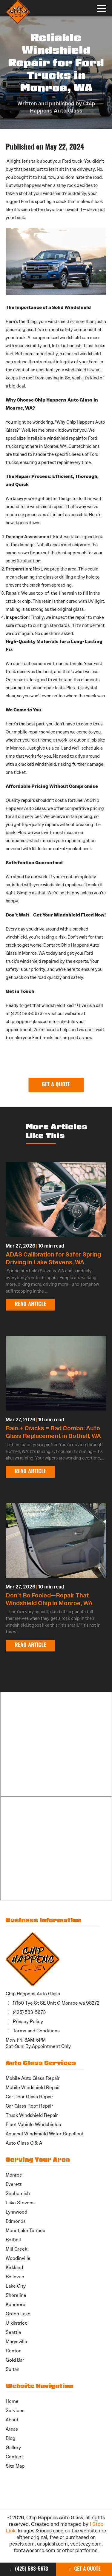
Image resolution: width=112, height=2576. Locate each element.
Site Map (15, 2466)
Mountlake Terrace (25, 2230)
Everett (14, 2184)
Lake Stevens (20, 2203)
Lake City (16, 2286)
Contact (14, 2457)
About (12, 2420)
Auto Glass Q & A (24, 2143)
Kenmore (15, 2304)
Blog (10, 2438)
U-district (16, 2323)
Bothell (13, 2240)
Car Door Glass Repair (29, 2097)
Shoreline (16, 2295)
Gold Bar (15, 2360)
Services (15, 2410)
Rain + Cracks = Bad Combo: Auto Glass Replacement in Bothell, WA (53, 1432)
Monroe (14, 2175)
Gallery (13, 2447)
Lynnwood (16, 2212)
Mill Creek (16, 2249)
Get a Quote (84, 2569)
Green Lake (18, 2314)
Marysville (16, 2341)
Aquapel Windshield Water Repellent (45, 2134)
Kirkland (14, 2267)
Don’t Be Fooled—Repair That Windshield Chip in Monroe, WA (49, 1599)
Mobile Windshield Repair (33, 2087)
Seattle (13, 2332)
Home (12, 2401)
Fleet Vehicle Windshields (33, 2124)
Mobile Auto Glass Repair (33, 2078)
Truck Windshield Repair (32, 2115)
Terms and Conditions (33, 2031)
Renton (14, 2351)
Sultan (12, 2369)
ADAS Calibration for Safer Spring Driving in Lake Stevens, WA (53, 1258)
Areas (12, 2429)
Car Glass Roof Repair (29, 2106)
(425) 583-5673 (28, 2569)
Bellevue (15, 2277)
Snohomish (18, 2193)
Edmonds (16, 2221)
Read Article (30, 1305)
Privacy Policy (24, 2021)
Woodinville (18, 2258)
